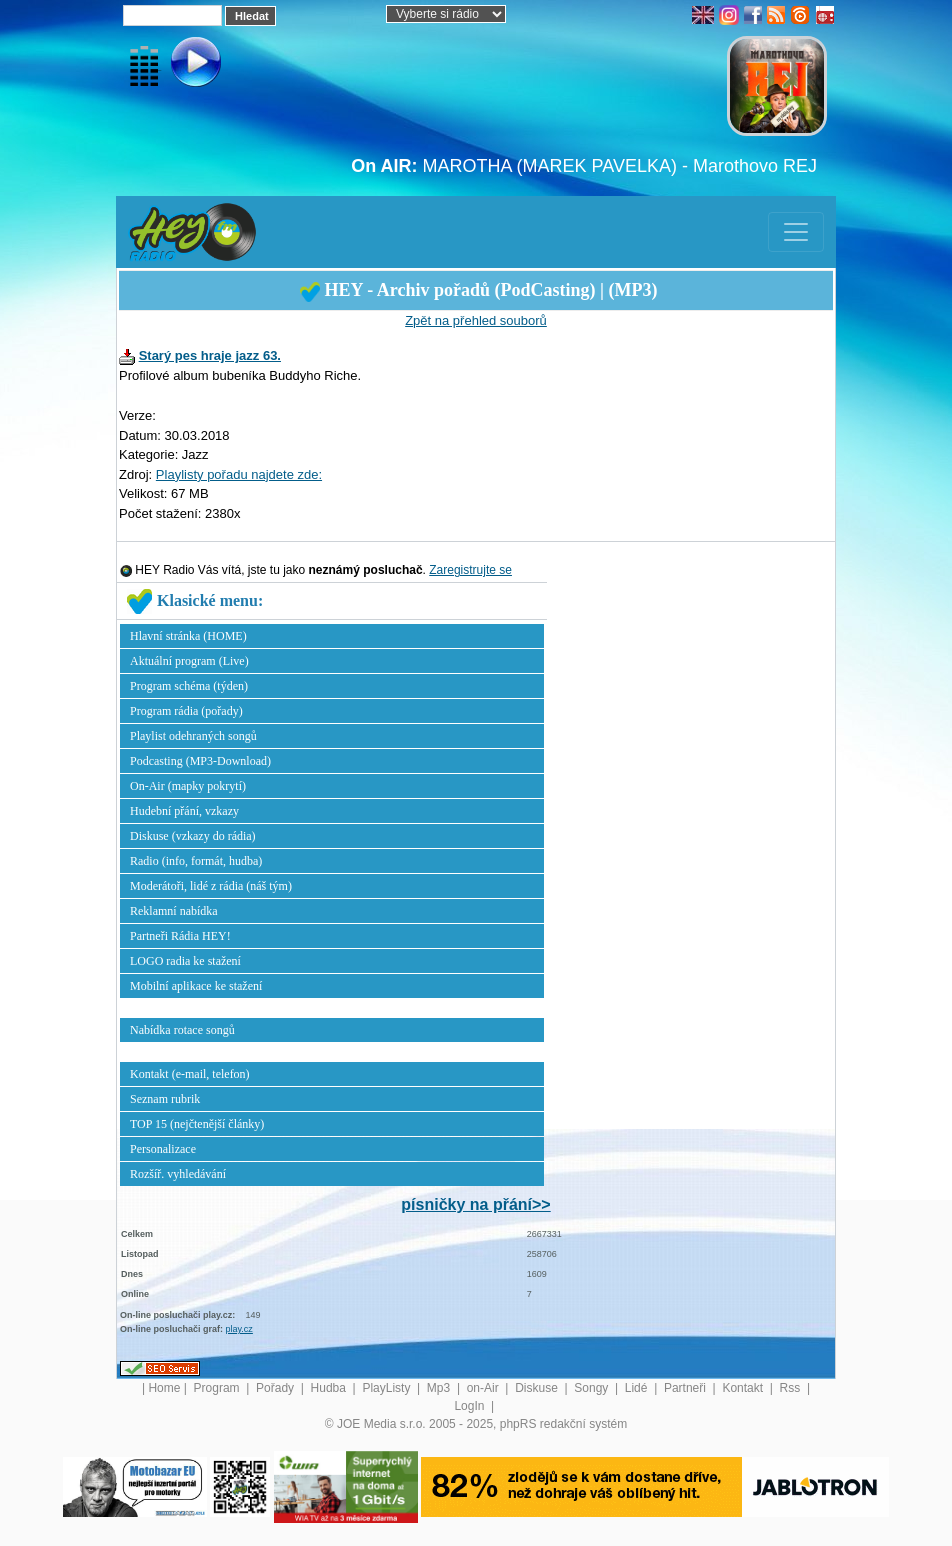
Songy (592, 1388)
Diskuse (538, 1388)
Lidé (638, 1388)
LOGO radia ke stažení (185, 961)
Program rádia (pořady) (186, 711)
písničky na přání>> (475, 1204)
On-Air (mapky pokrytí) (188, 786)
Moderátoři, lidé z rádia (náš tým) (211, 886)
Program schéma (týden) (189, 686)
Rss (792, 1388)
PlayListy (387, 1388)
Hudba (330, 1388)
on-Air (484, 1388)
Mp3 (440, 1388)
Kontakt (744, 1388)
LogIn (470, 1406)
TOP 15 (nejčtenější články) (197, 1124)
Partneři (686, 1388)
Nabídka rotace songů (182, 1030)
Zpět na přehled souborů (476, 320)
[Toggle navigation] (796, 232)
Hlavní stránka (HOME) (188, 636)
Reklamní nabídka (174, 911)
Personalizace (163, 1149)
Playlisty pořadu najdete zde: (239, 474)
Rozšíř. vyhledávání (178, 1174)
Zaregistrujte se (470, 570)
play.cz (239, 1329)
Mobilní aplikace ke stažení (196, 986)
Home (164, 1388)
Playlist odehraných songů (193, 736)
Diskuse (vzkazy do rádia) (193, 836)
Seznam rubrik (165, 1099)
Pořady (276, 1388)
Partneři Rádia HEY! (180, 936)
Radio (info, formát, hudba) (196, 861)
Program (218, 1388)
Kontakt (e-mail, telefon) (190, 1074)
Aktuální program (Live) (189, 661)
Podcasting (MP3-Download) (200, 761)
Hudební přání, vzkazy (184, 811)
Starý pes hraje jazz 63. (210, 355)
